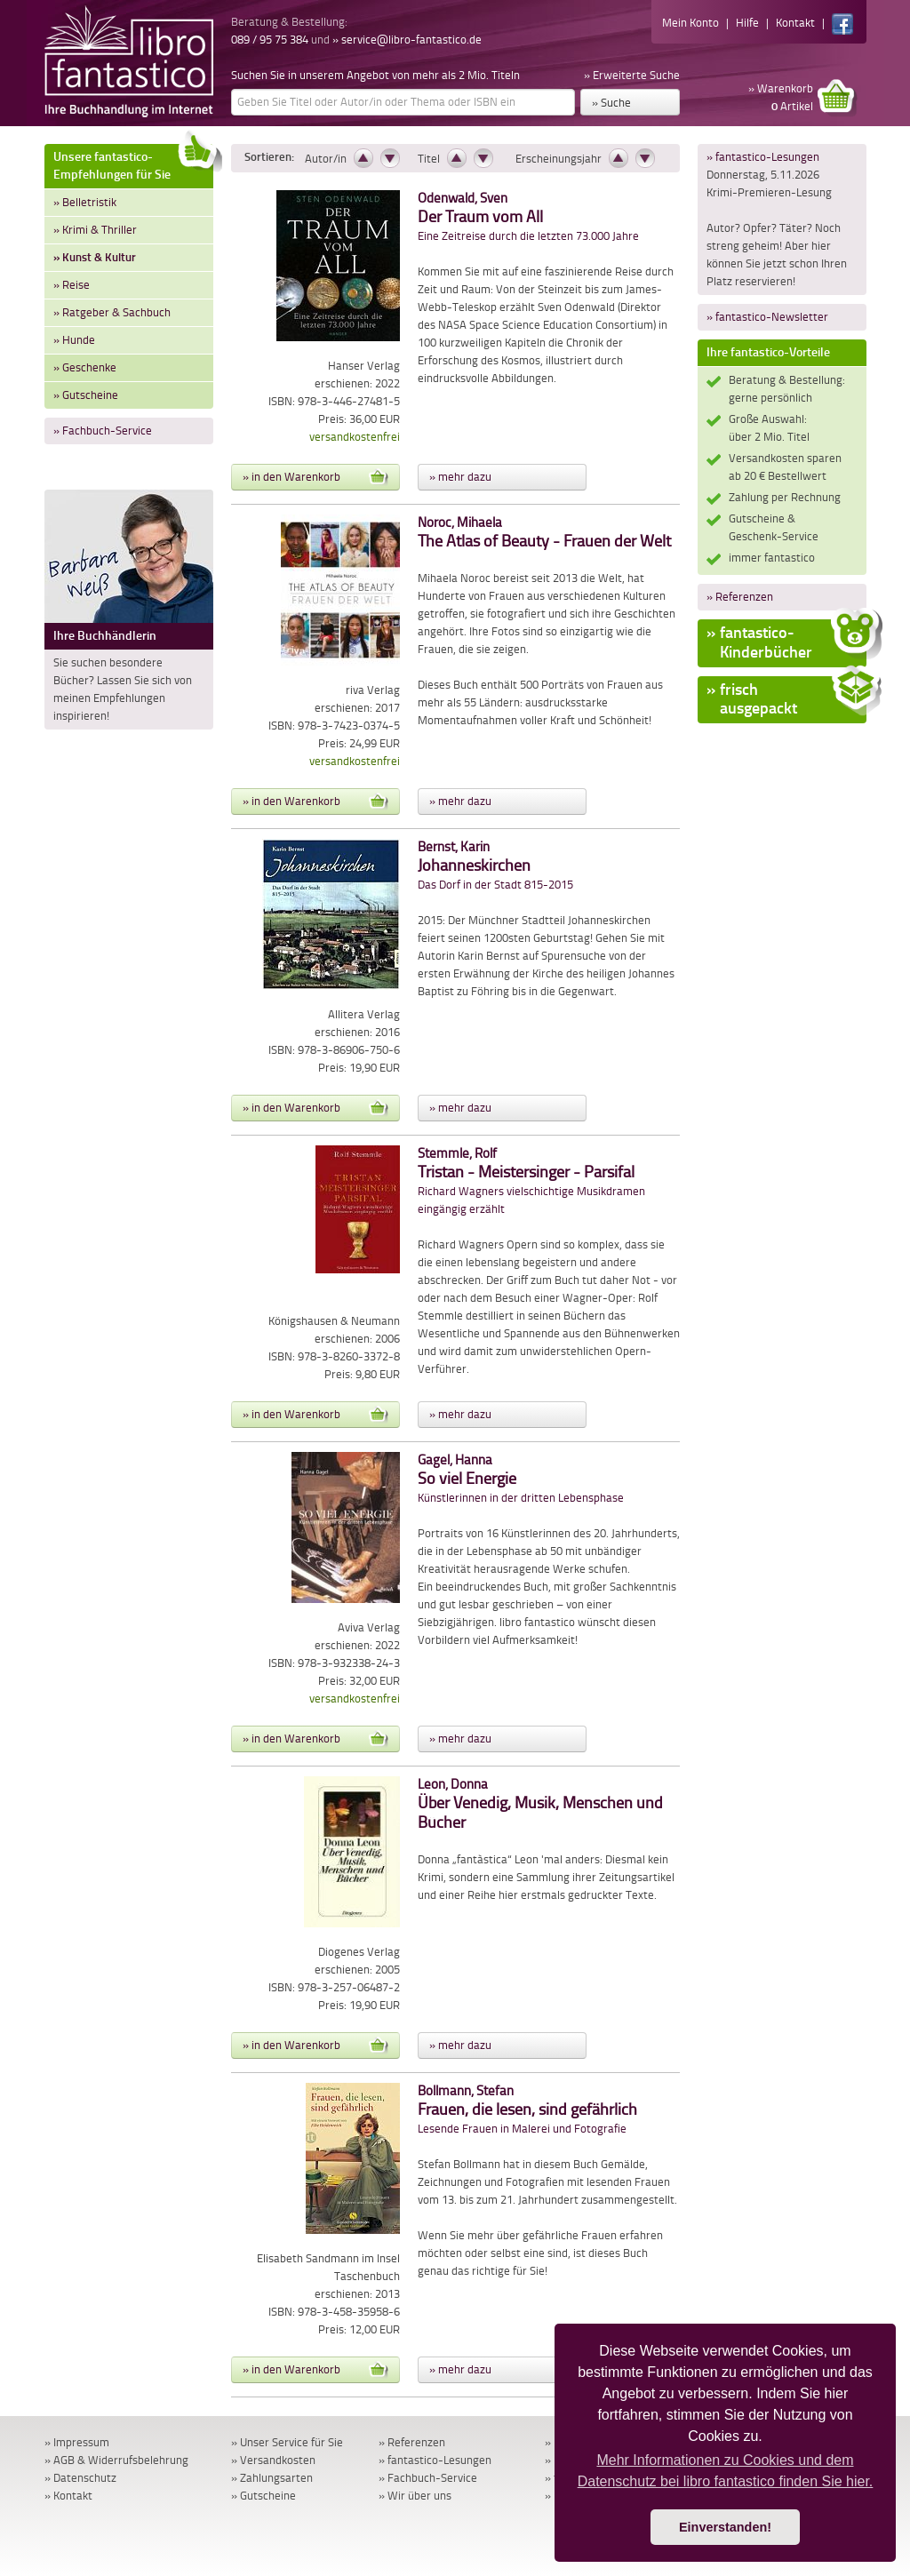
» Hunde (74, 340)
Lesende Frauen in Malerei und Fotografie (527, 2110)
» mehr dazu (460, 476)
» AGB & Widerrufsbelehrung (116, 2460)
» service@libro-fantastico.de (407, 39)
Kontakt (795, 22)
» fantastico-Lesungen (762, 156)
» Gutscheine (85, 395)
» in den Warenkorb (315, 477)
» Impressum (76, 2442)
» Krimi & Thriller (95, 229)
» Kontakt (68, 2495)
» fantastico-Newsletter (767, 316)
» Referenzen (739, 596)
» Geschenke (84, 367)
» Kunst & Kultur (94, 257)
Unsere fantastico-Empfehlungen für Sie (133, 163)
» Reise (71, 284)
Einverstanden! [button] (725, 2527)
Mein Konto (690, 22)
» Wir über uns (415, 2495)
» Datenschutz (80, 2477)
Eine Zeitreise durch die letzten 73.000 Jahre (528, 217)
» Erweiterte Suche (632, 75)
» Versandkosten (273, 2460)
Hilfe (747, 22)
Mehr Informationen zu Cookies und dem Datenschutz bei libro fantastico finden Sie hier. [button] (726, 2470)
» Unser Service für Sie (287, 2442)
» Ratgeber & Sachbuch (112, 312)
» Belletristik (84, 202)
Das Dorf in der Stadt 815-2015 (495, 866)
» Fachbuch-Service (102, 430)
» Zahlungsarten (272, 2477)
